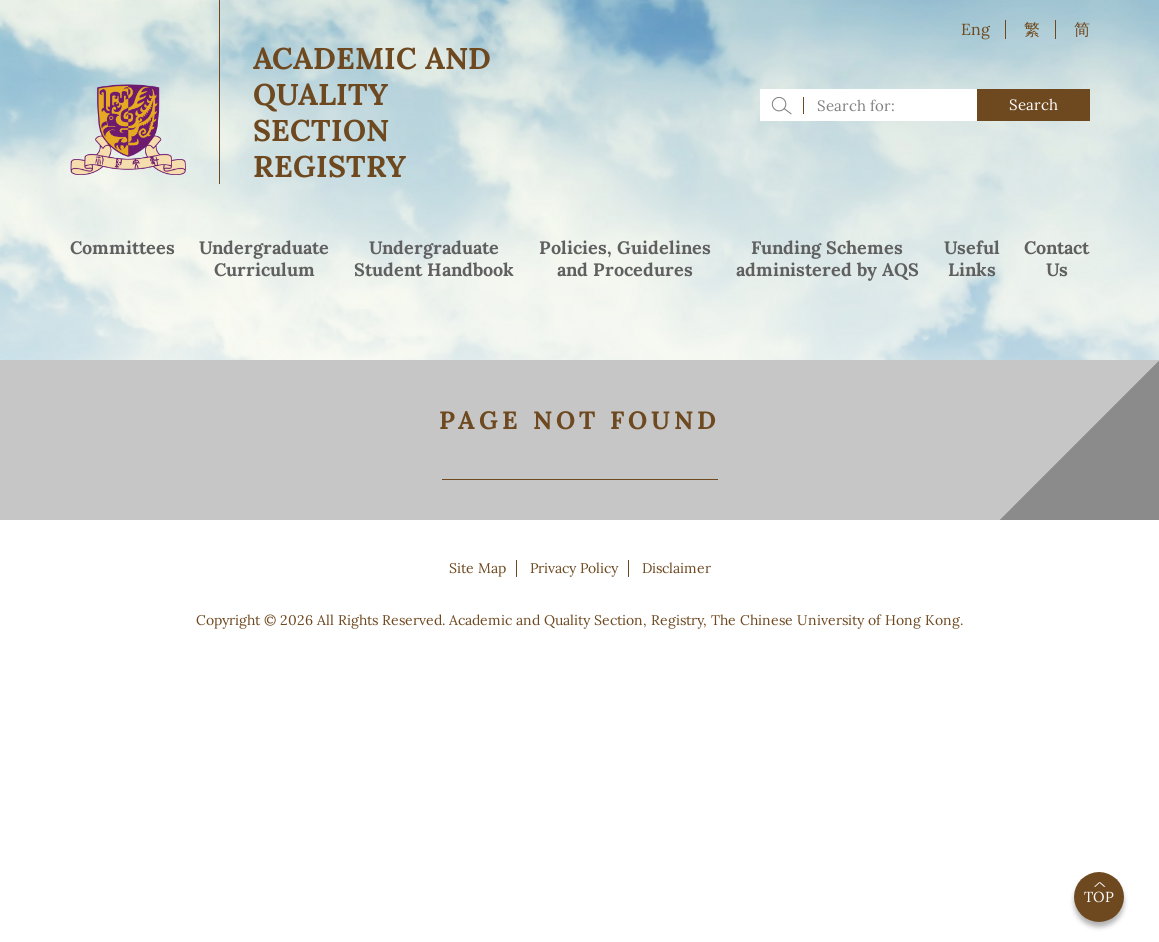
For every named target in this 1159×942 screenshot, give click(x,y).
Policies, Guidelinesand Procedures (625, 259)
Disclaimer (676, 568)
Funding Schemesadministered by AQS (827, 259)
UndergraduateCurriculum (264, 259)
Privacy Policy (574, 568)
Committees (122, 248)
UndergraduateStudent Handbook (434, 259)
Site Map (477, 568)
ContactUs (1056, 259)
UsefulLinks (972, 259)
